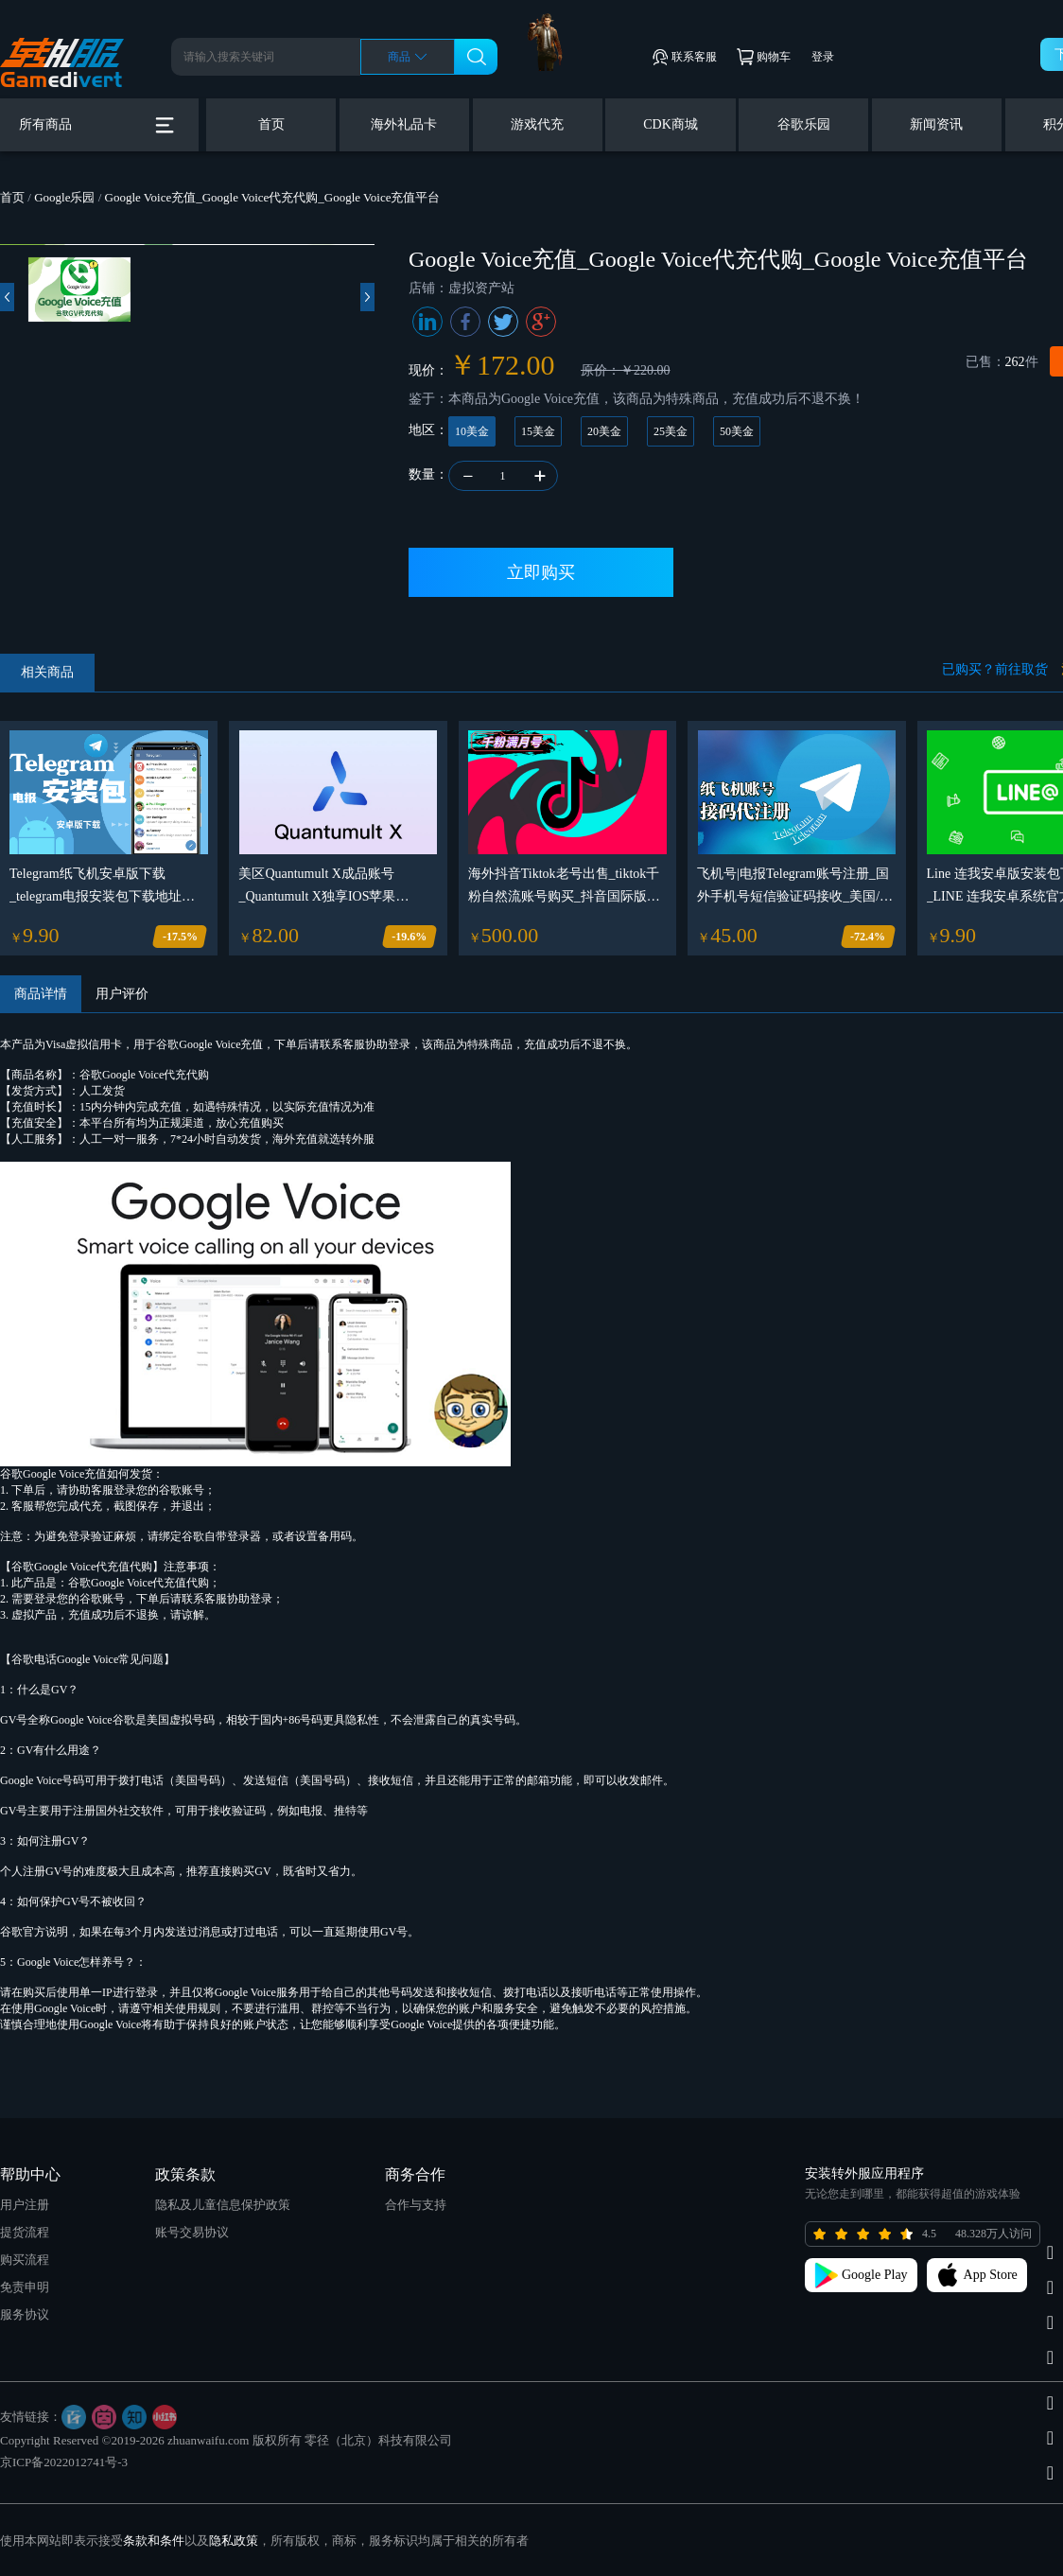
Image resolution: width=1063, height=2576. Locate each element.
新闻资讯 (936, 124)
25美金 (670, 431)
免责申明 (24, 2287)
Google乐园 (64, 197)
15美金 (538, 431)
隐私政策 (233, 2540)
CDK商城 (670, 124)
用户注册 (24, 2205)
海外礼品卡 (404, 124)
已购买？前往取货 (995, 669)
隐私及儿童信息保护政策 (222, 2205)
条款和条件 (153, 2540)
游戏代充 (537, 124)
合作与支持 (415, 2205)
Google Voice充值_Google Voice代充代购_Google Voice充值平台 (273, 197)
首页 (271, 124)
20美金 (604, 431)
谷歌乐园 (803, 124)
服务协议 (24, 2314)
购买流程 (24, 2259)
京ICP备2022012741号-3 (64, 2462)
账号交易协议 (192, 2232)
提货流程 (24, 2232)
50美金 (737, 431)
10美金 (472, 431)
